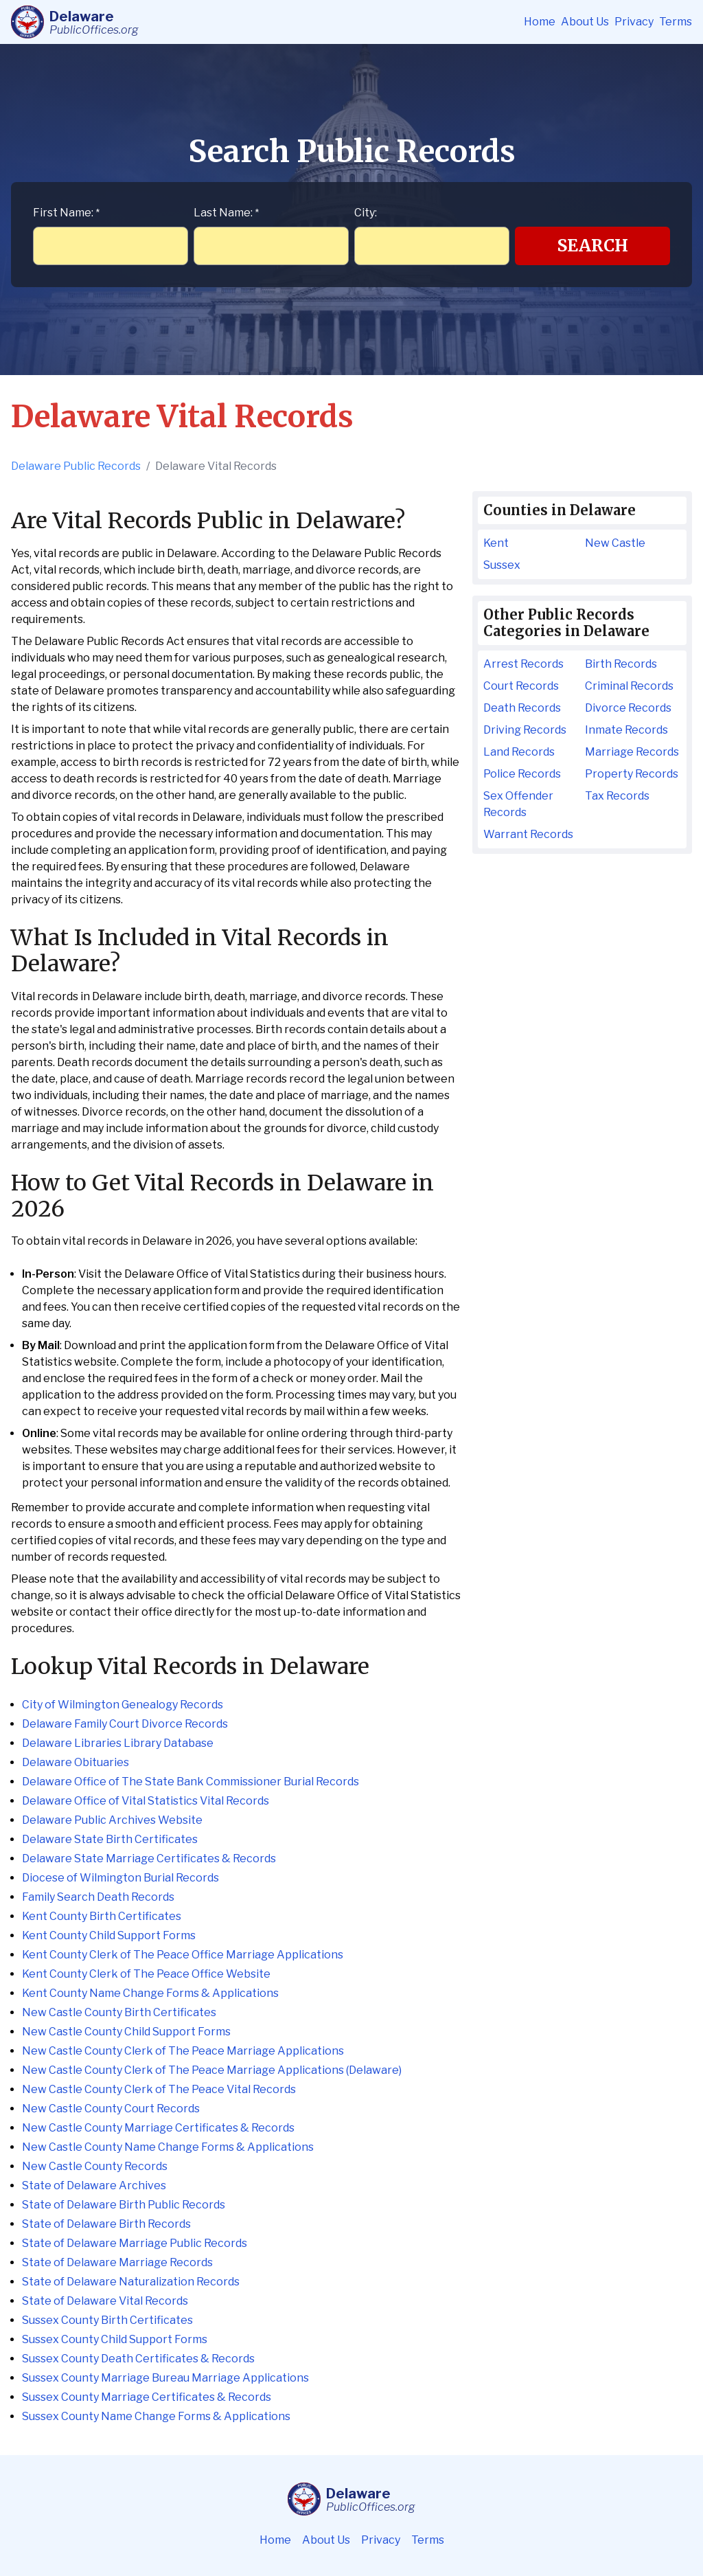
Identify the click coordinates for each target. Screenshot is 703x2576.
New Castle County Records (95, 2166)
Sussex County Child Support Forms (114, 2339)
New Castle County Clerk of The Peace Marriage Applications (183, 2050)
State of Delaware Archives (94, 2185)
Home (539, 21)
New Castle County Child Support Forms (126, 2031)
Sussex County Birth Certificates (107, 2320)
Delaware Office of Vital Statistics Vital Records (145, 1800)
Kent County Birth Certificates (101, 1916)
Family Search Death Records (98, 1896)
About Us (585, 21)
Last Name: (226, 212)
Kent (496, 543)
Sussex (501, 565)
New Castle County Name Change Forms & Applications (168, 2147)
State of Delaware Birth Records (106, 2223)
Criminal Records (629, 685)
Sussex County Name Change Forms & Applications (156, 2416)
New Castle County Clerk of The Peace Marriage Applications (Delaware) (212, 2070)
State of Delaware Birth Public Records (123, 2204)
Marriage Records (632, 751)
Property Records (631, 773)
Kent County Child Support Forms (109, 1935)
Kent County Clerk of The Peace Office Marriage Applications (182, 1954)
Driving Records (524, 729)
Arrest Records (523, 663)
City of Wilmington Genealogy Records (122, 1704)
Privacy (634, 21)
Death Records (522, 707)
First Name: (66, 212)
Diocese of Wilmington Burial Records (120, 1877)
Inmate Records (626, 729)
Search (592, 245)
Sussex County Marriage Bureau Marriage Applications (165, 2377)
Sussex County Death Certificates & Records (138, 2358)
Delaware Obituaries (75, 1762)
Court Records (521, 685)
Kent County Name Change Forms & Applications (150, 1993)
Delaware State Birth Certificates (110, 1839)
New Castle (615, 543)
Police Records (522, 773)
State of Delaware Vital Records (105, 2300)
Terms (675, 21)
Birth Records (621, 663)
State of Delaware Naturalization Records (131, 2281)
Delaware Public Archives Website (112, 1820)
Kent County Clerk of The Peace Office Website (146, 1973)
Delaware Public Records (76, 466)
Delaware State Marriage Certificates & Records (149, 1858)
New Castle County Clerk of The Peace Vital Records (159, 2089)
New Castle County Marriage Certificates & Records (158, 2127)
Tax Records (617, 795)
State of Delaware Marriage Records (117, 2262)
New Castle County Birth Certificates (119, 2012)
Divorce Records (628, 707)
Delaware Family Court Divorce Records (125, 1723)
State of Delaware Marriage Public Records (134, 2243)
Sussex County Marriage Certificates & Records (146, 2397)
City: (365, 212)
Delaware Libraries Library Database (118, 1743)
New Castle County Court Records (111, 2108)
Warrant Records (528, 834)
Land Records (519, 751)
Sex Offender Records (518, 804)
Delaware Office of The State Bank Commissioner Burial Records (190, 1781)
